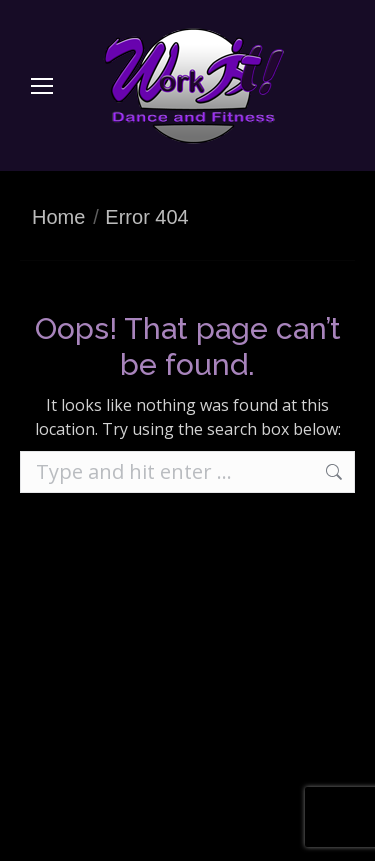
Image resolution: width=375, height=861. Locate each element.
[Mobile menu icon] (42, 86)
